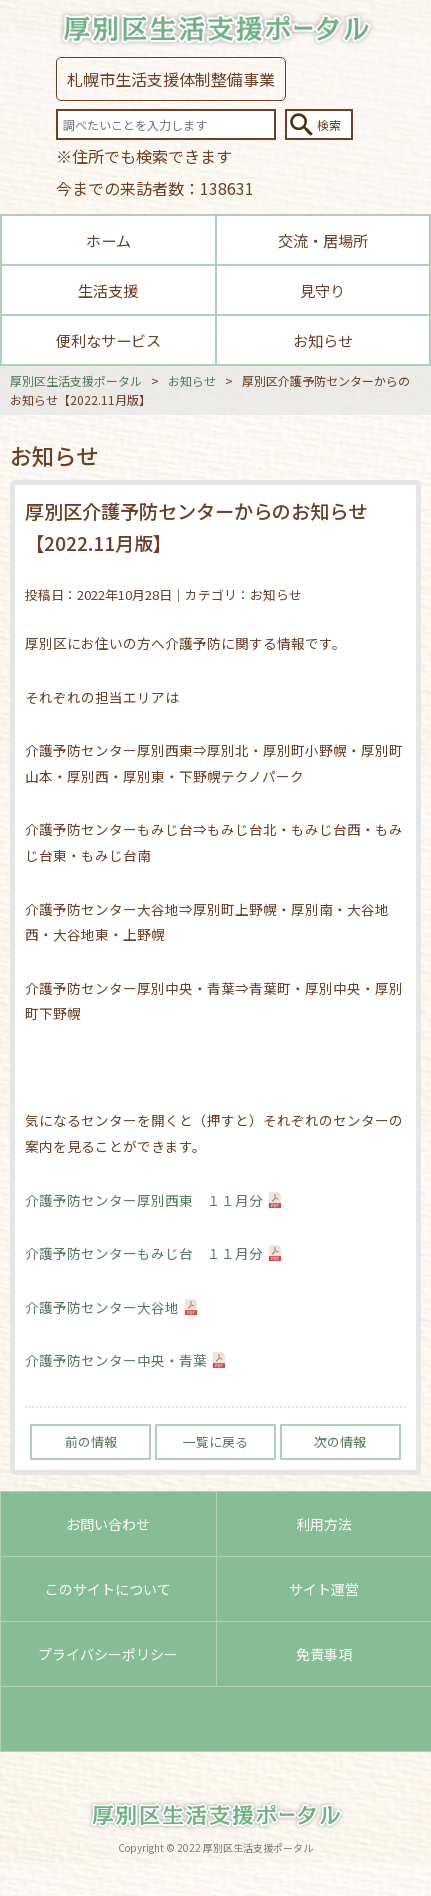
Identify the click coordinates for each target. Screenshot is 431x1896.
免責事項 (324, 1654)
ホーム (108, 240)
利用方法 (324, 1524)
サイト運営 (324, 1589)
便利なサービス (108, 340)
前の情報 (91, 1441)
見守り (322, 290)
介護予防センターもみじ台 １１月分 (144, 1253)
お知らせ (323, 340)
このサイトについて (108, 1589)
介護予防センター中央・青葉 (116, 1360)
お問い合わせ (108, 1524)
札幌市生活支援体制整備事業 (171, 79)
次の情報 (340, 1441)
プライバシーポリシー (108, 1654)
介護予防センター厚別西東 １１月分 (144, 1200)
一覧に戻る (215, 1441)
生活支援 (108, 290)
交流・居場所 (323, 240)
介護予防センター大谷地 (102, 1307)
